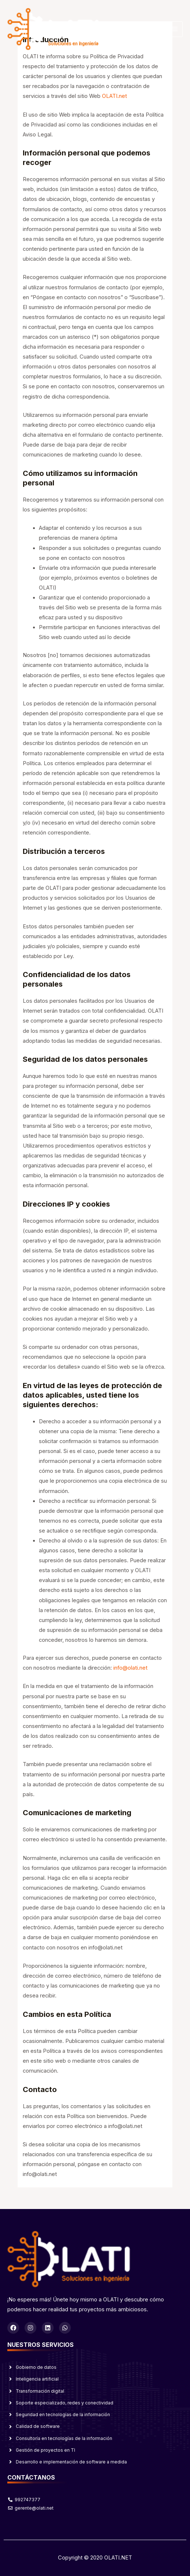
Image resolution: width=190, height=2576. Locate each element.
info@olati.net (130, 1668)
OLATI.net (114, 96)
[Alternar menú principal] (175, 29)
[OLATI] (53, 29)
